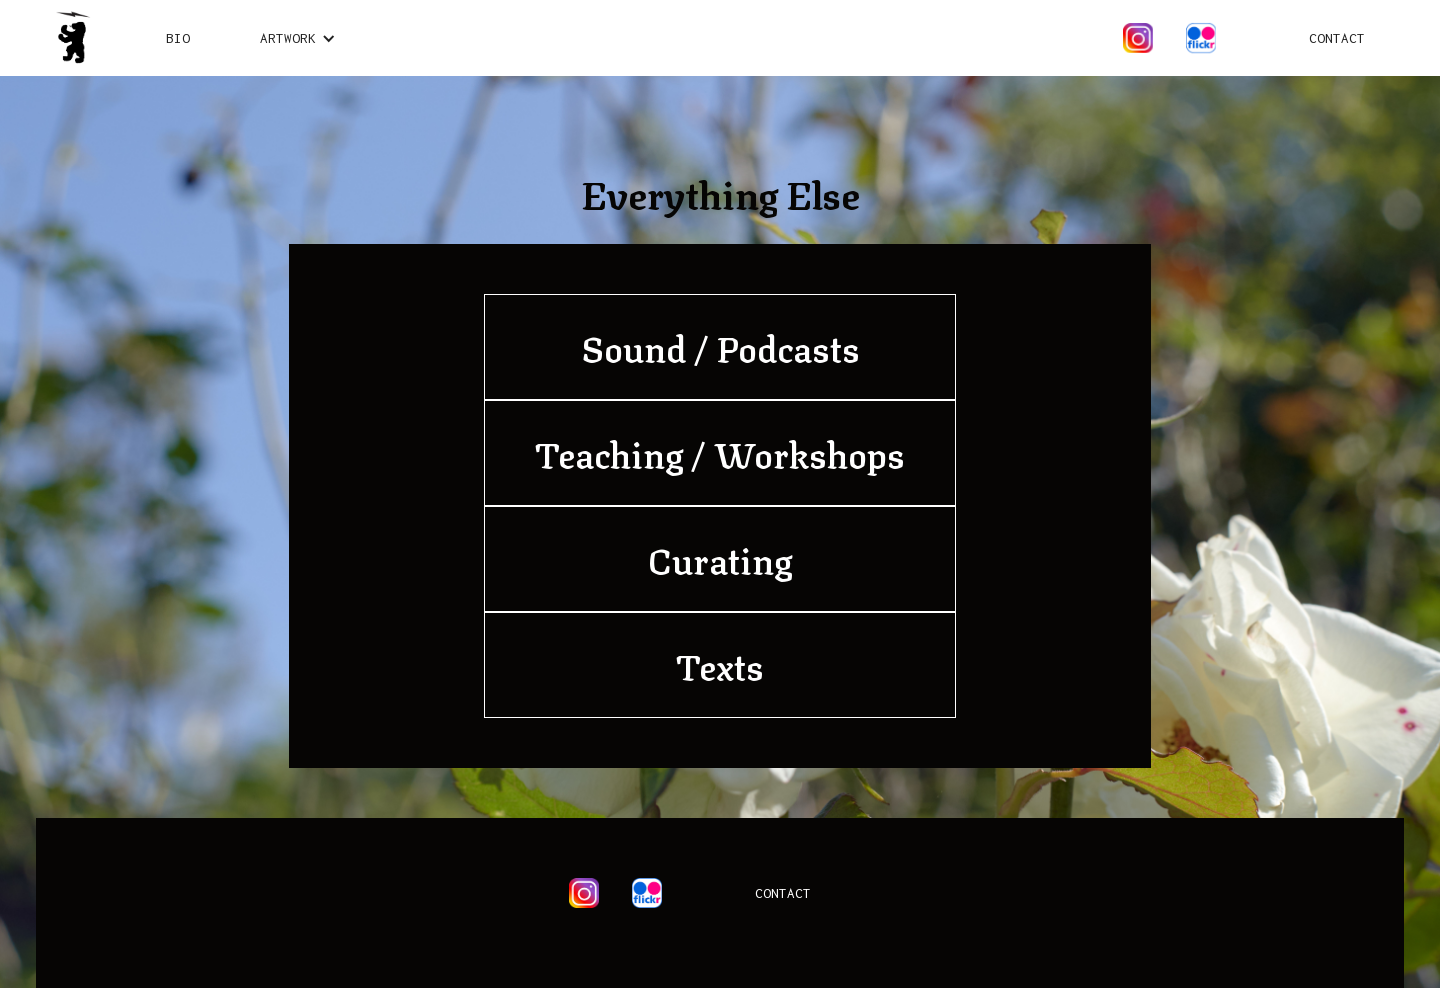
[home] (73, 38)
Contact (1337, 38)
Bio (178, 38)
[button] (298, 38)
